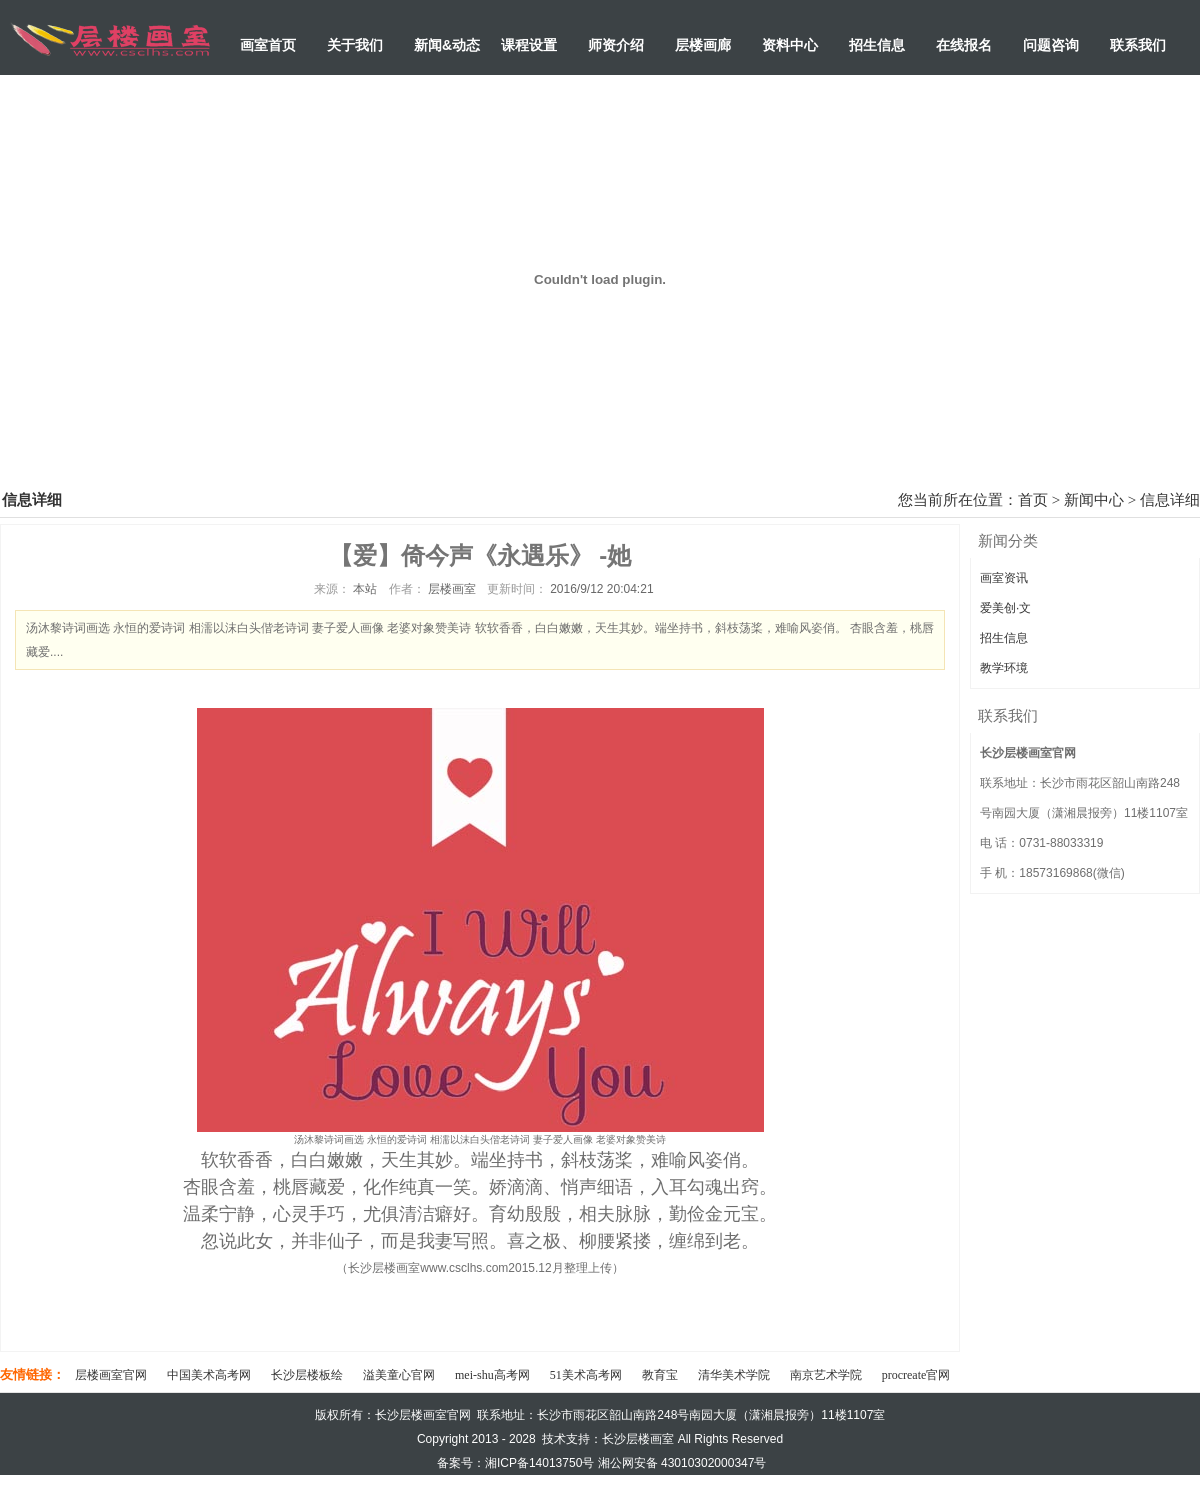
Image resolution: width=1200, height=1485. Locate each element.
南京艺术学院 (826, 1375)
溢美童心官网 (399, 1375)
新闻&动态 (447, 45)
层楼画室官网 (111, 1375)
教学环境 (1004, 668)
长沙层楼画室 (638, 1439)
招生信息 (877, 45)
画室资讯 (1004, 578)
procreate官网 (916, 1375)
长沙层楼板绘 (307, 1375)
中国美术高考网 (209, 1375)
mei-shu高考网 (492, 1375)
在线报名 (964, 45)
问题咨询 (1051, 45)
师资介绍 (616, 45)
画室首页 (268, 45)
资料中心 (790, 45)
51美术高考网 (586, 1375)
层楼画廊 (703, 45)
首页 (1033, 500)
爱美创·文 (1005, 608)
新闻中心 (1094, 500)
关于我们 (355, 45)
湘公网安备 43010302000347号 (682, 1463)
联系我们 (1138, 45)
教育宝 (660, 1375)
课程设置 (529, 45)
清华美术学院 (734, 1375)
